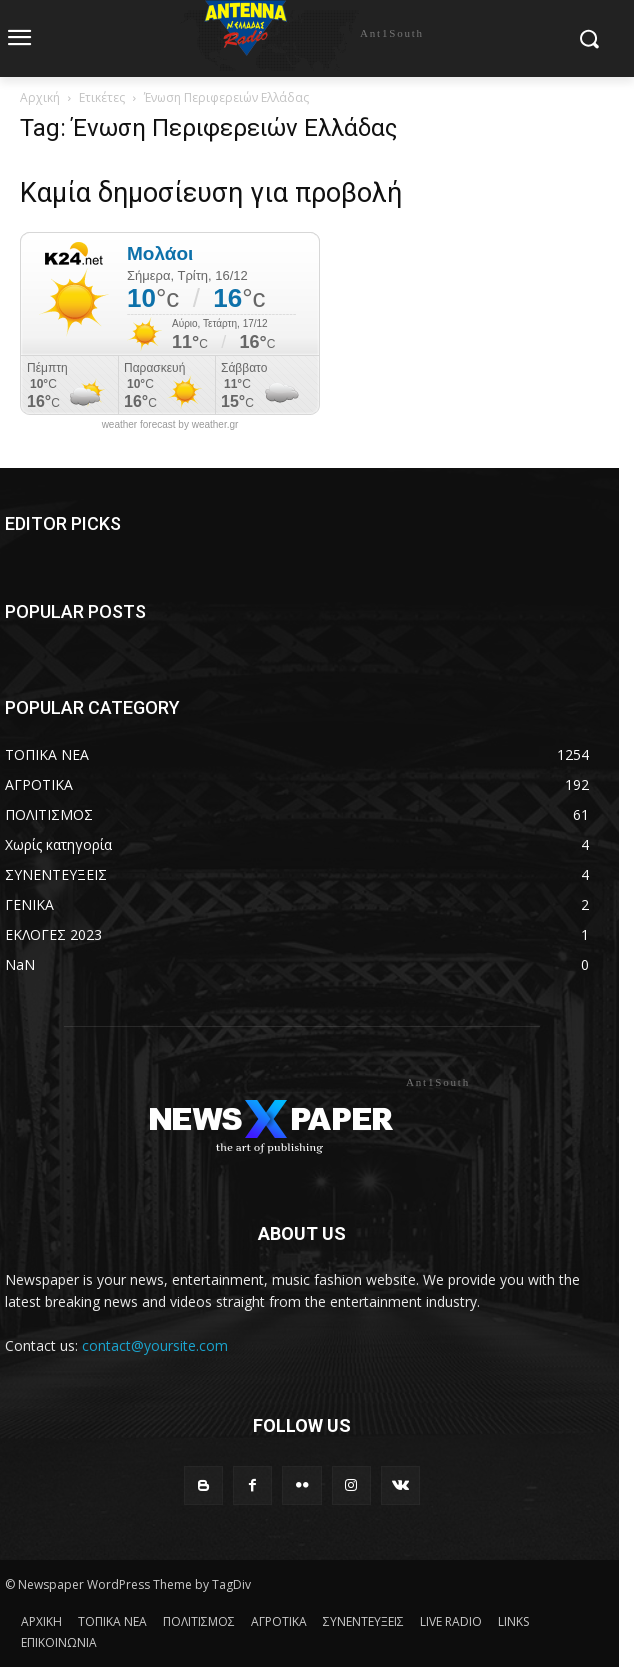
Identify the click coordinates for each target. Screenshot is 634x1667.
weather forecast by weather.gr (170, 425)
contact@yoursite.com (155, 1345)
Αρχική (40, 97)
